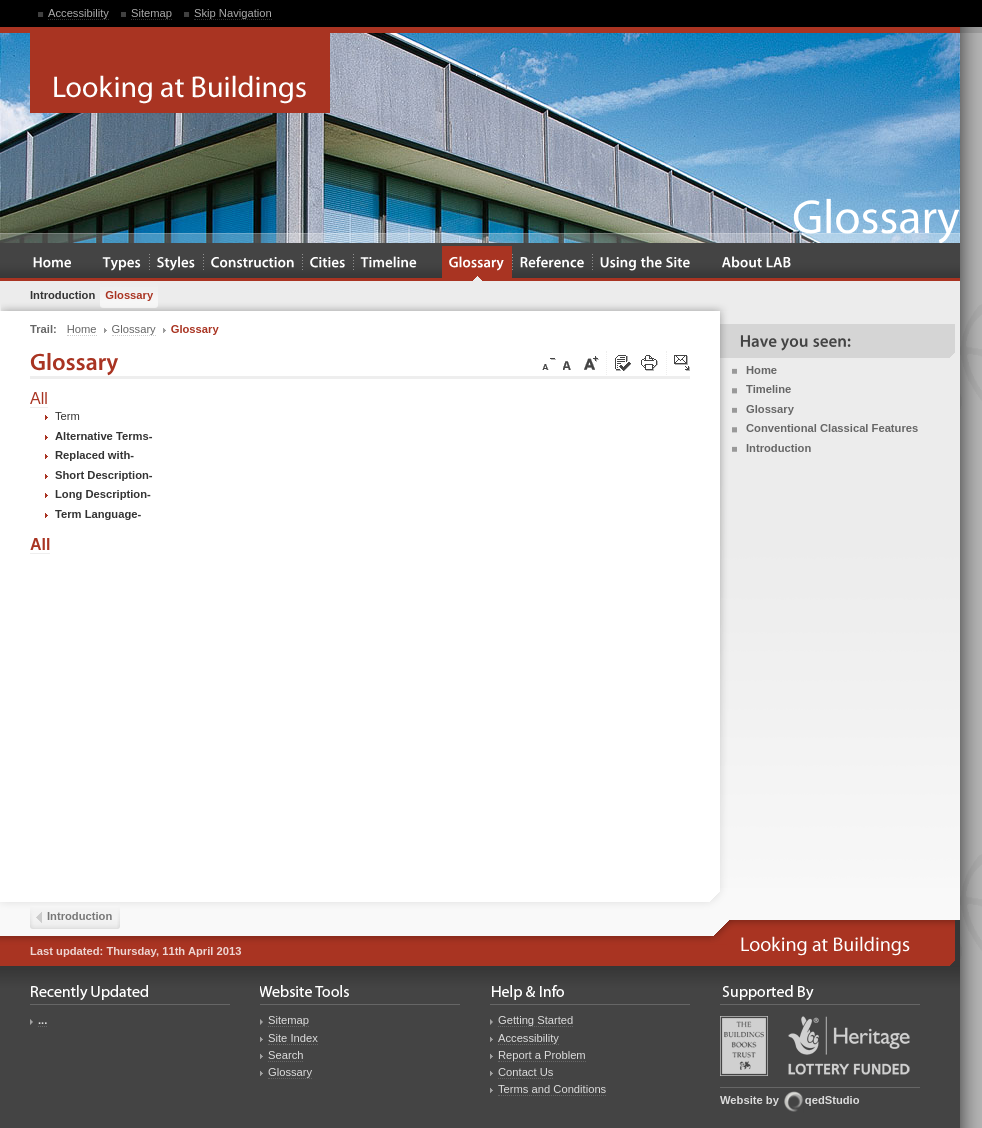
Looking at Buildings (180, 73)
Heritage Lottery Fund (849, 1045)
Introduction (778, 448)
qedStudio (832, 1100)
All (39, 398)
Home (761, 370)
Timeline (768, 389)
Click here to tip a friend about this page (683, 364)
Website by (749, 1100)
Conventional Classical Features (832, 428)
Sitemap (151, 13)
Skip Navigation (233, 13)
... (42, 1020)
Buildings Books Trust (744, 1046)
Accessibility (78, 13)
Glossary (770, 409)
